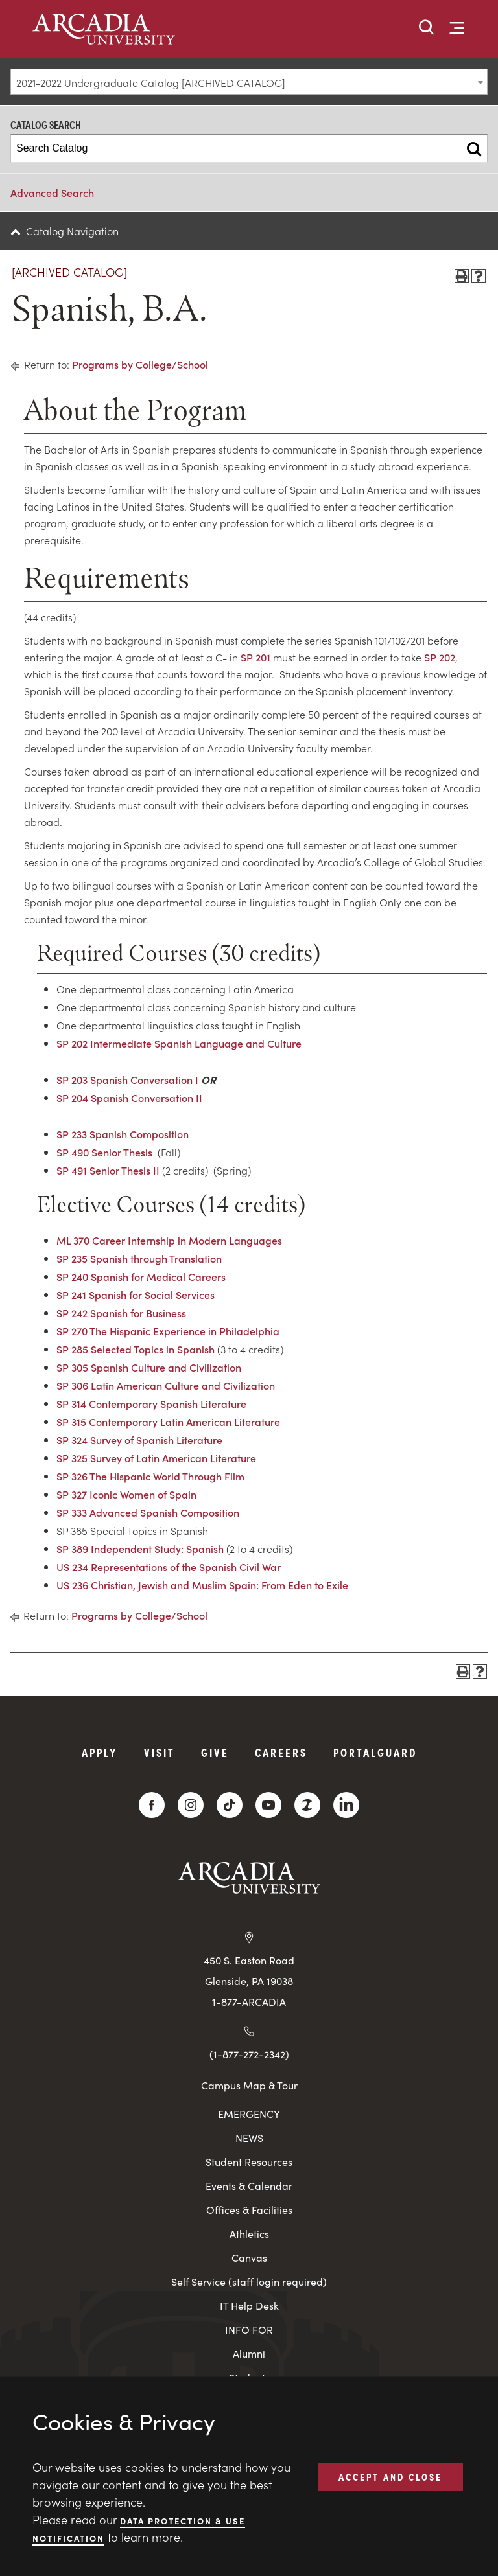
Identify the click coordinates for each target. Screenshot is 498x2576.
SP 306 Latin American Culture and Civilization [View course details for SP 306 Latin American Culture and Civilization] (165, 1385)
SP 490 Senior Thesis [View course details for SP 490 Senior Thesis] (104, 1152)
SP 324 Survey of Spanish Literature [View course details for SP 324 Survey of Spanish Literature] (139, 1439)
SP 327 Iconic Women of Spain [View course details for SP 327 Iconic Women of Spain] (126, 1494)
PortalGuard (375, 1752)
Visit (159, 1752)
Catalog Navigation (72, 231)
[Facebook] (152, 1805)
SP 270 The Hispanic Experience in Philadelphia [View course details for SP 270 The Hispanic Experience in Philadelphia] (167, 1331)
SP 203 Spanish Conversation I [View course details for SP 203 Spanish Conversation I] (127, 1079)
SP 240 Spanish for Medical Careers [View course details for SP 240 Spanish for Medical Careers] (141, 1276)
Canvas (249, 2257)
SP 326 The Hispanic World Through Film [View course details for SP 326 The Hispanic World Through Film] (150, 1476)
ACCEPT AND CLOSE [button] (390, 2476)
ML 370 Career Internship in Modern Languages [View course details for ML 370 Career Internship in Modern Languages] (169, 1240)
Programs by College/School (140, 364)
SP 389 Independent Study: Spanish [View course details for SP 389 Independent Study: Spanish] (140, 1548)
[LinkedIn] (346, 1805)
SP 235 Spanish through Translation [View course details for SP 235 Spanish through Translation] (139, 1258)
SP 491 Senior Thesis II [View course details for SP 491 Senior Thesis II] (108, 1170)
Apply (100, 1752)
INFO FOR (249, 2329)
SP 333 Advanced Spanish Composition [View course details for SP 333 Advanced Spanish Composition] (147, 1512)
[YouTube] (268, 1805)
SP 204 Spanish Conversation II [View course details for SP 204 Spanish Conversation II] (129, 1097)
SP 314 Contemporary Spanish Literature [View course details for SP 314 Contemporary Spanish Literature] (151, 1403)
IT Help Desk (249, 2305)
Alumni (249, 2353)
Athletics (249, 2233)
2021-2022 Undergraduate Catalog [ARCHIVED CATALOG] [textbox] (150, 82)
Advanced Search (52, 192)
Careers (281, 1752)
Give (215, 1752)
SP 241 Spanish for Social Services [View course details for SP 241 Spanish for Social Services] (135, 1294)
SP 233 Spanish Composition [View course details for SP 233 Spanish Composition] (122, 1134)
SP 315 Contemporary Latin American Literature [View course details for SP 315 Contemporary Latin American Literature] (168, 1421)
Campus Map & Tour (249, 2085)
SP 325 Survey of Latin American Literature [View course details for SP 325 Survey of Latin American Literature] (156, 1458)
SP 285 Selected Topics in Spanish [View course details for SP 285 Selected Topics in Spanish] (135, 1349)
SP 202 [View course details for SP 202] (439, 657)
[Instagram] (191, 1805)
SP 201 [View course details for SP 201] (255, 657)
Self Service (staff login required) (249, 2281)
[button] (426, 28)
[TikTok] (230, 1805)
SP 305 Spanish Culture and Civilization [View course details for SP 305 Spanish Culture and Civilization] (148, 1367)
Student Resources (249, 2161)
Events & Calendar (249, 2185)
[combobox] (249, 82)
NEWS (249, 2137)
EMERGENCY (249, 2113)
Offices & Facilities (249, 2209)
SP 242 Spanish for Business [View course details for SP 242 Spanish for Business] (121, 1312)
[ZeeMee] (307, 1805)
